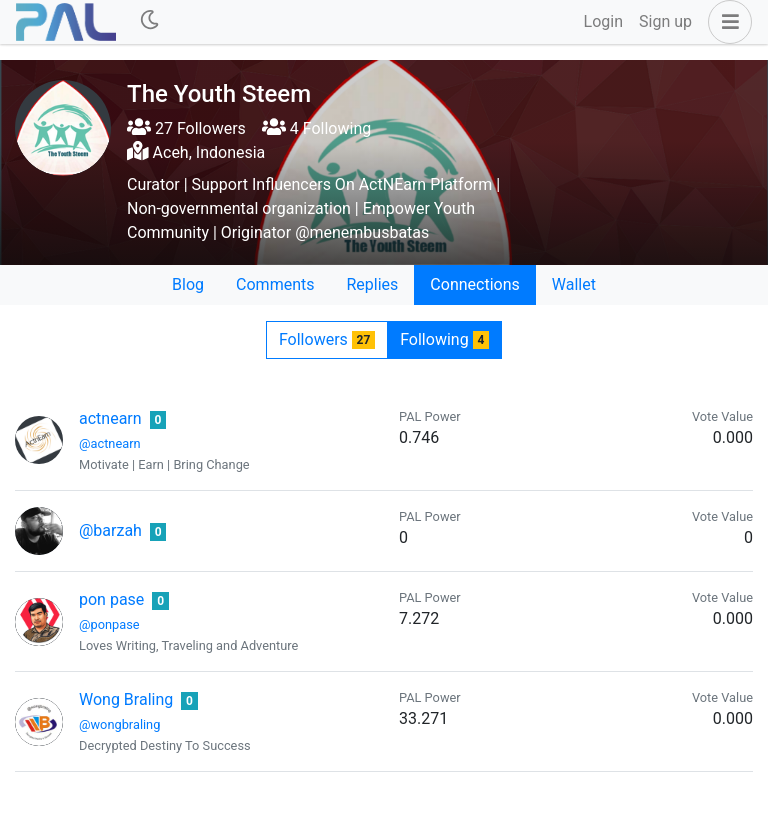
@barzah (110, 530)
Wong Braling (126, 699)
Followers (327, 339)
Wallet (574, 284)
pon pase (111, 599)
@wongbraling (119, 724)
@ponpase (109, 624)
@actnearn (110, 443)
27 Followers (186, 128)
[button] (726, 22)
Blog (188, 284)
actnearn (110, 418)
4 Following (316, 128)
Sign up (665, 21)
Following (444, 339)
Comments (275, 284)
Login (603, 21)
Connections (474, 284)
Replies (372, 284)
